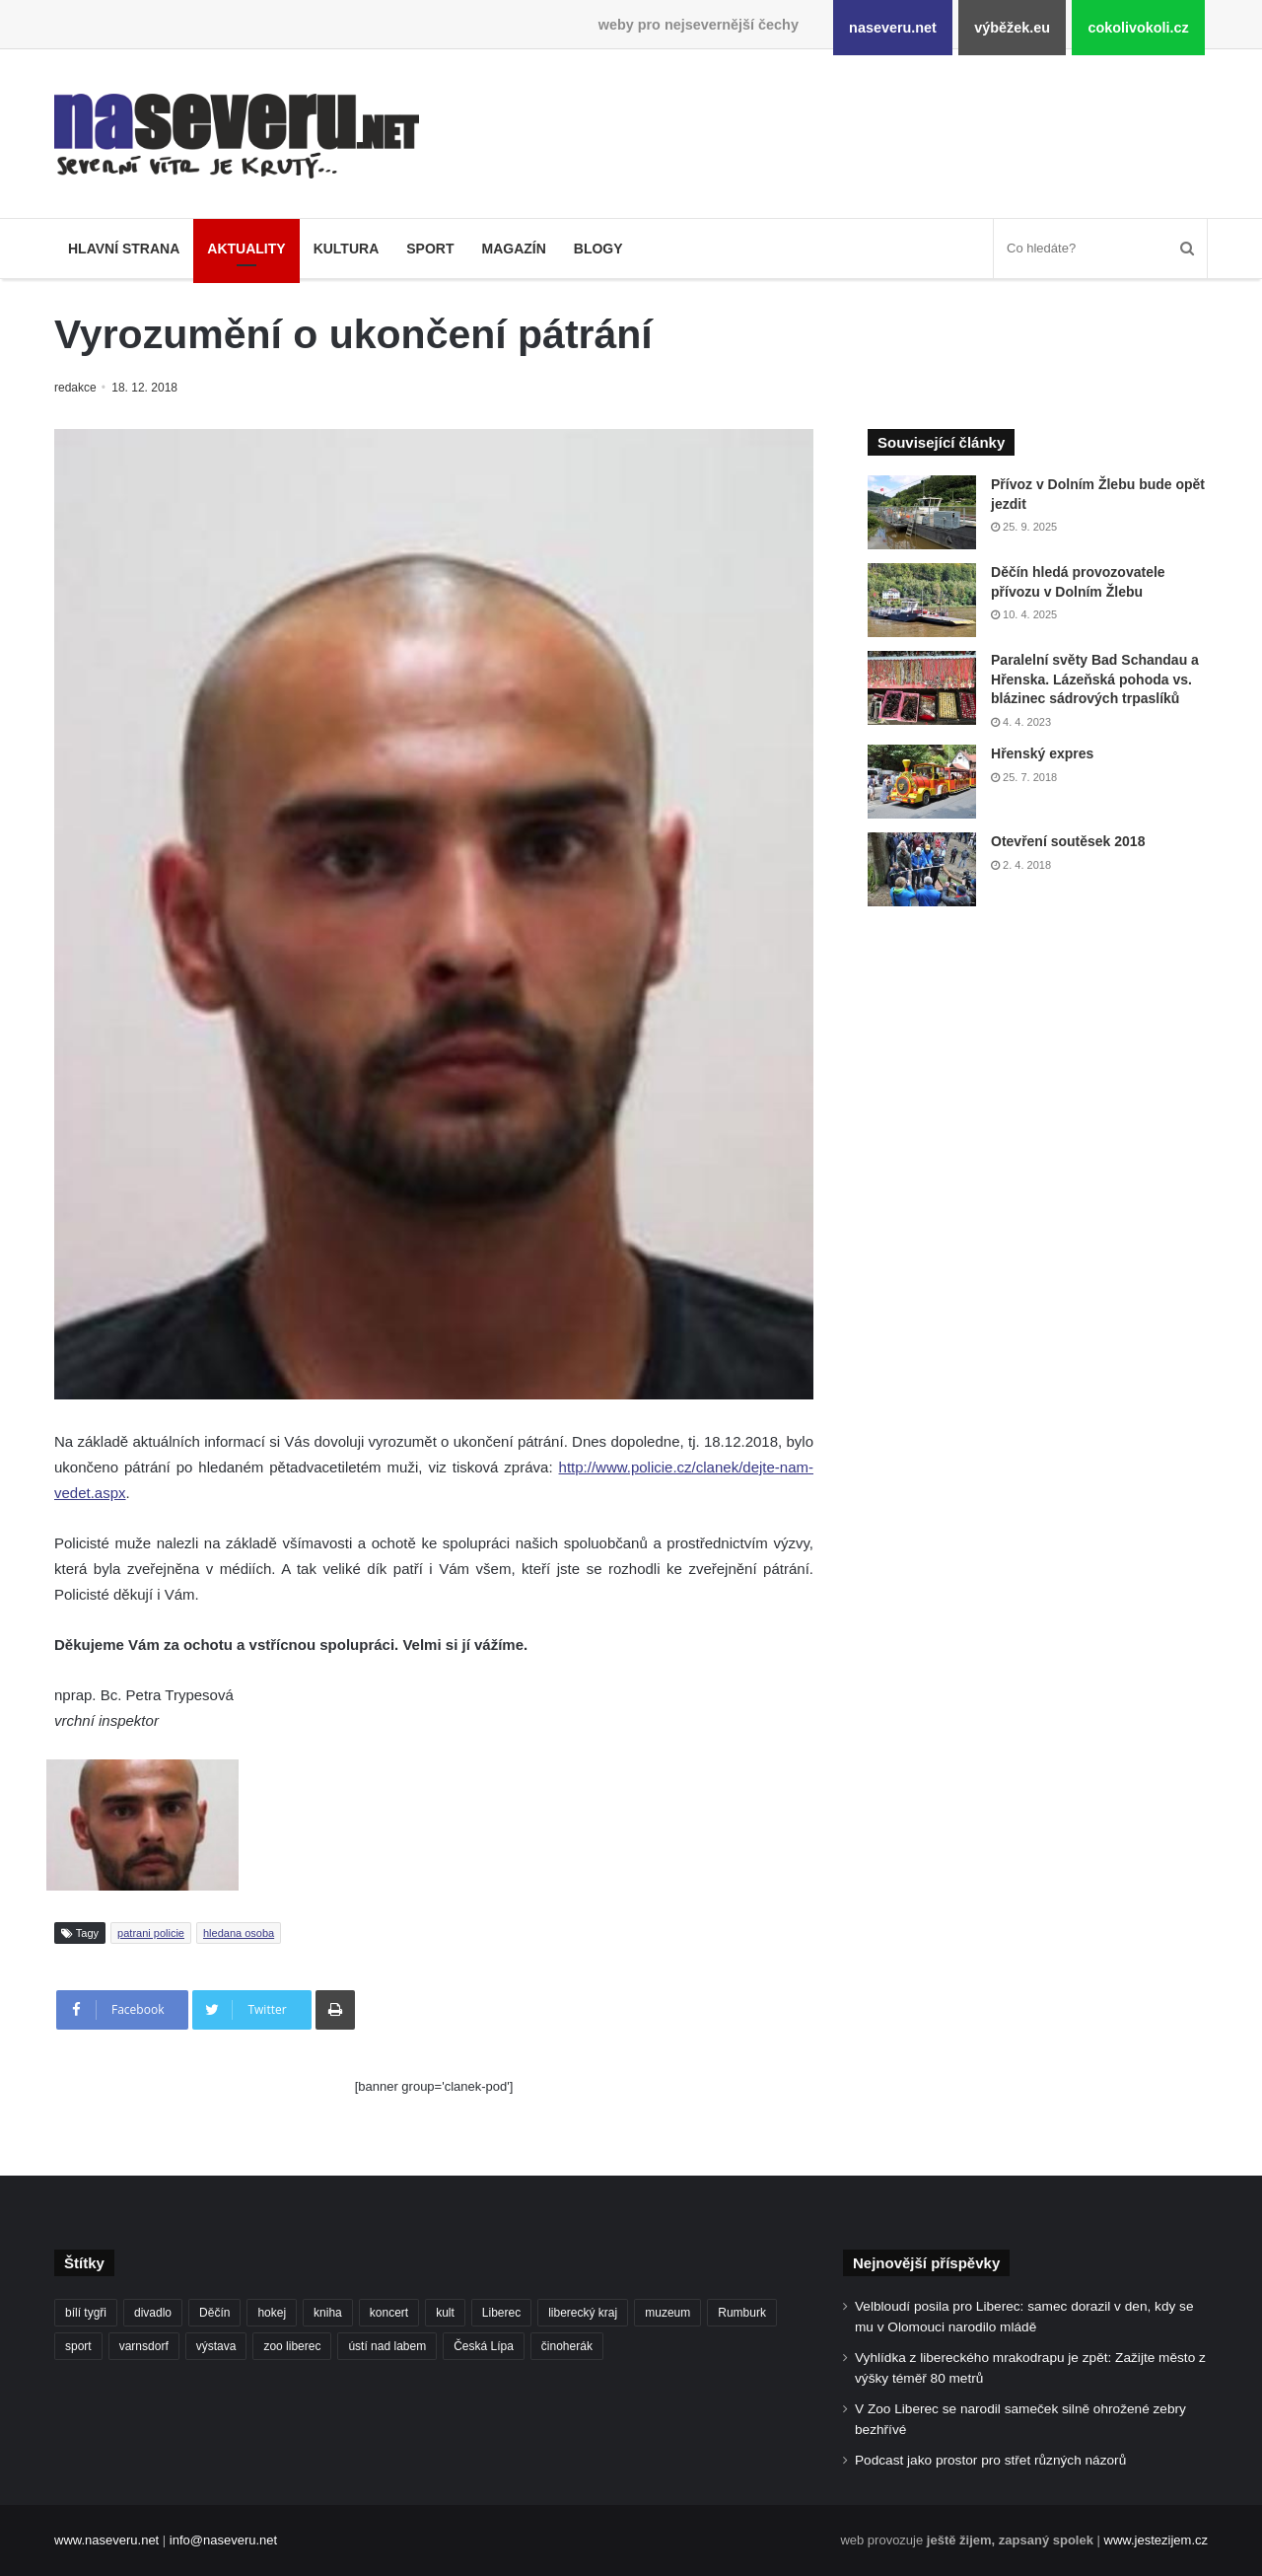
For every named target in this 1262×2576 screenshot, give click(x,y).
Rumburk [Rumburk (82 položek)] (742, 2313)
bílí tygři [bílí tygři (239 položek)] (85, 2313)
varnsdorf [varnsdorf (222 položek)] (144, 2346)
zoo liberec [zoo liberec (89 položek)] (291, 2346)
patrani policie (150, 1933)
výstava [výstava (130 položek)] (216, 2346)
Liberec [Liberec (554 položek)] (501, 2313)
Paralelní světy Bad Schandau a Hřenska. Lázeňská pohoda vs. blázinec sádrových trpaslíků (1095, 679)
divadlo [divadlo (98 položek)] (153, 2313)
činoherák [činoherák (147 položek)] (567, 2346)
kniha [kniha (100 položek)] (328, 2313)
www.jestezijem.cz (1156, 2540)
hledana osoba (238, 1933)
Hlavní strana (123, 248)
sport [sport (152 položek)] (78, 2346)
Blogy (598, 248)
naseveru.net (893, 28)
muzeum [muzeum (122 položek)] (667, 2313)
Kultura (347, 248)
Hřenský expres (1042, 753)
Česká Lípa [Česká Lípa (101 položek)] (484, 2346)
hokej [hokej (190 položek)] (271, 2313)
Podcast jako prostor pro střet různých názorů (990, 2460)
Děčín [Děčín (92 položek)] (214, 2313)
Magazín (513, 248)
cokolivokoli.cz (1137, 28)
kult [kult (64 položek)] (445, 2313)
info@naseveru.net (223, 2540)
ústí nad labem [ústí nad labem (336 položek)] (387, 2346)
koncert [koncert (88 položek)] (389, 2313)
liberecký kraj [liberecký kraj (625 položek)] (582, 2313)
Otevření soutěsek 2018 (1068, 841)
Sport (430, 248)
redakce (76, 387)
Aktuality (246, 248)
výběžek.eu (1012, 28)
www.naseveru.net (106, 2540)
